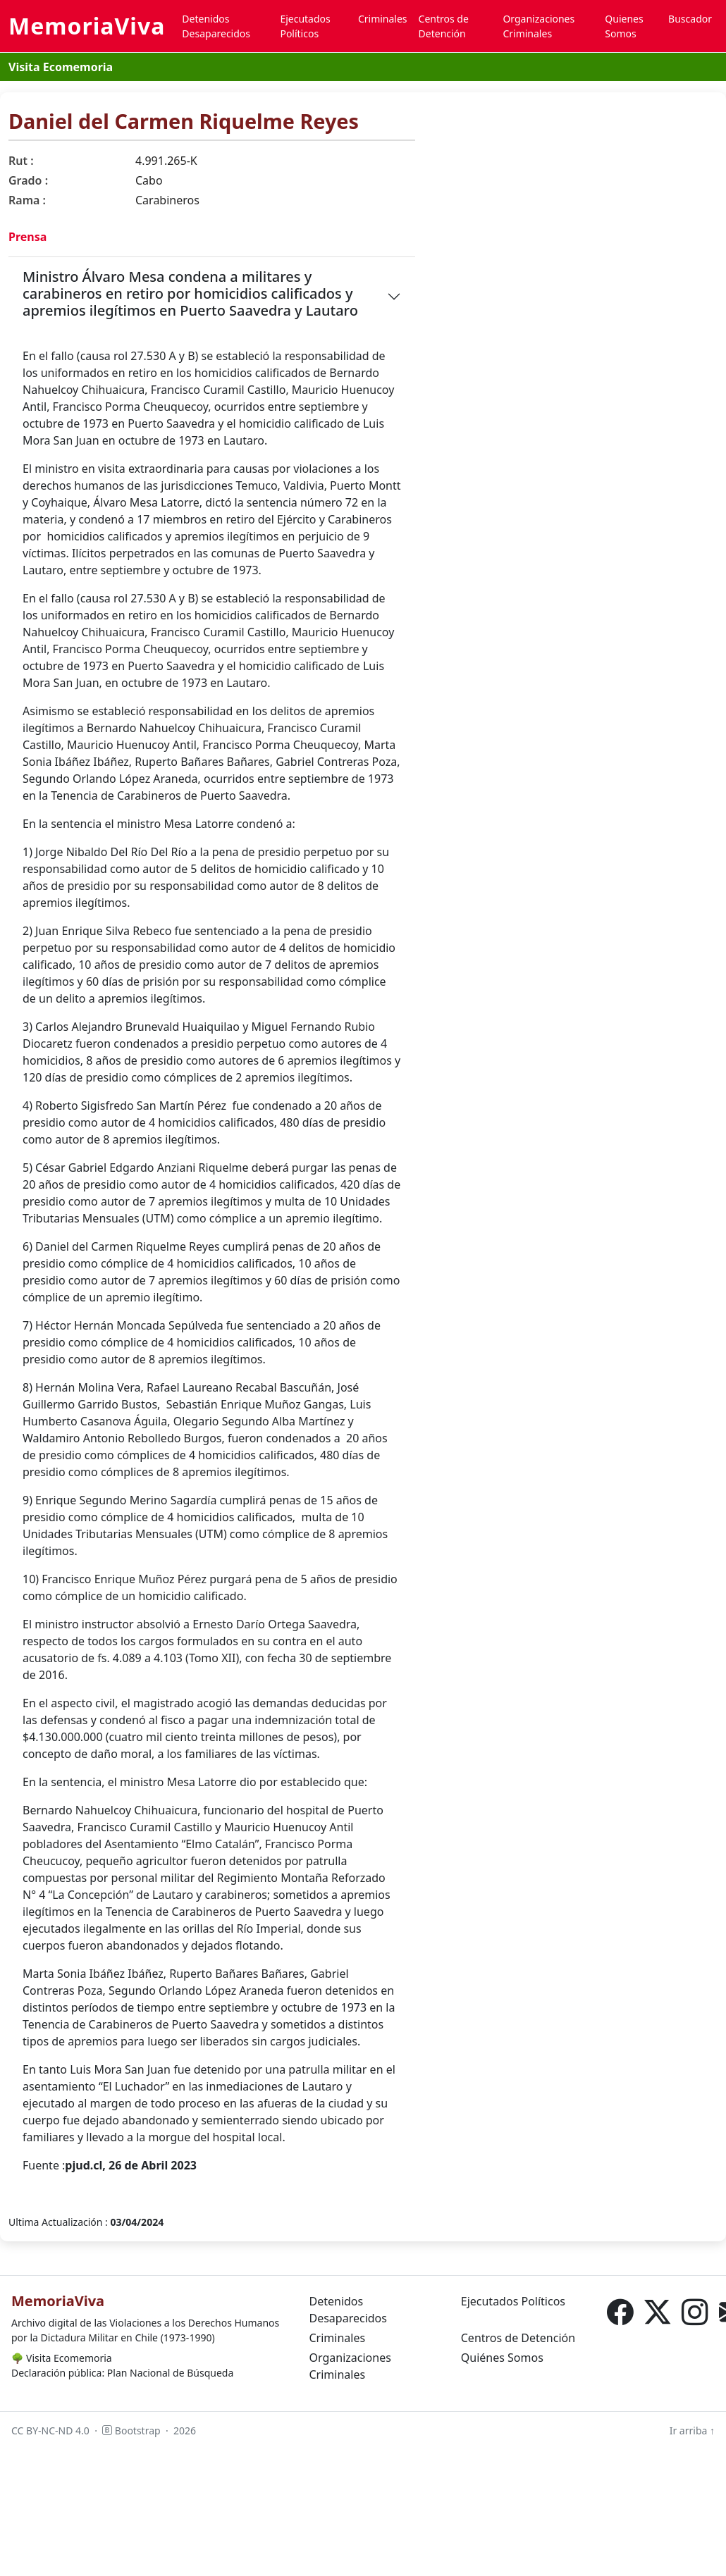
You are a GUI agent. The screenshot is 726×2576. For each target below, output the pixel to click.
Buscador (690, 18)
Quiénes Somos (502, 2357)
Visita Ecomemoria (60, 67)
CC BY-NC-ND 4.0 (50, 2430)
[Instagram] (695, 2312)
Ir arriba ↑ (692, 2430)
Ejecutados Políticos (305, 26)
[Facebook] (620, 2312)
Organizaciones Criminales (538, 26)
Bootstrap (131, 2430)
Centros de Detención (444, 26)
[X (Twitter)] (657, 2312)
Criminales (382, 18)
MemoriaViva (86, 26)
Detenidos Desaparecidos (216, 26)
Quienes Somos (624, 26)
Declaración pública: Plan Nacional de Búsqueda (122, 2372)
